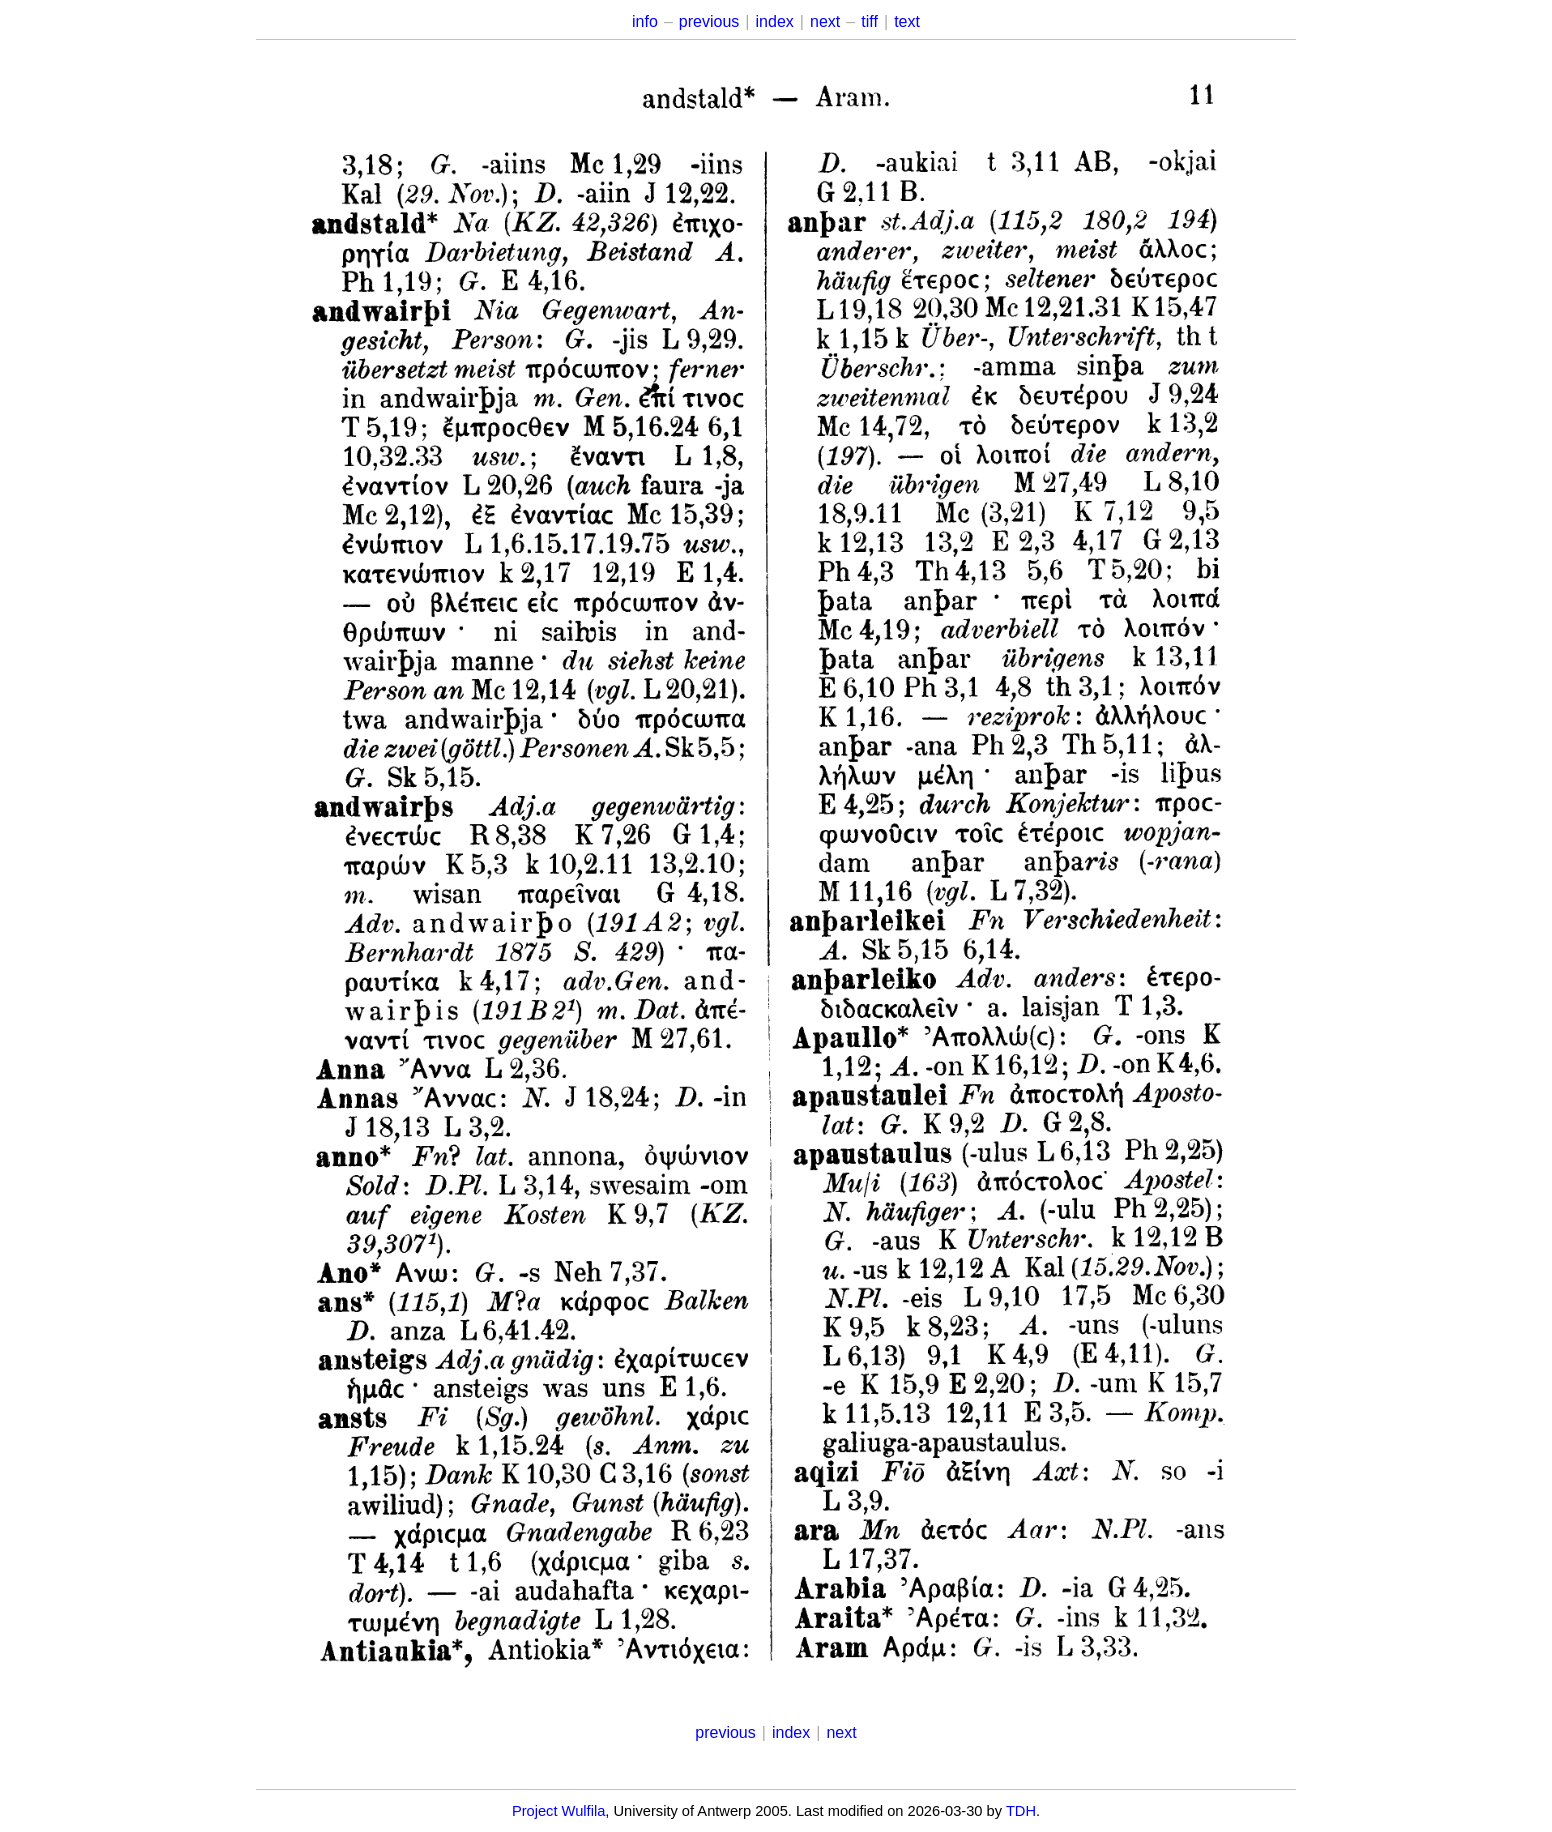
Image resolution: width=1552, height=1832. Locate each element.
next (825, 21)
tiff (869, 21)
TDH (1021, 1811)
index (775, 21)
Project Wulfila (558, 1811)
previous (709, 21)
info (645, 21)
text (907, 21)
